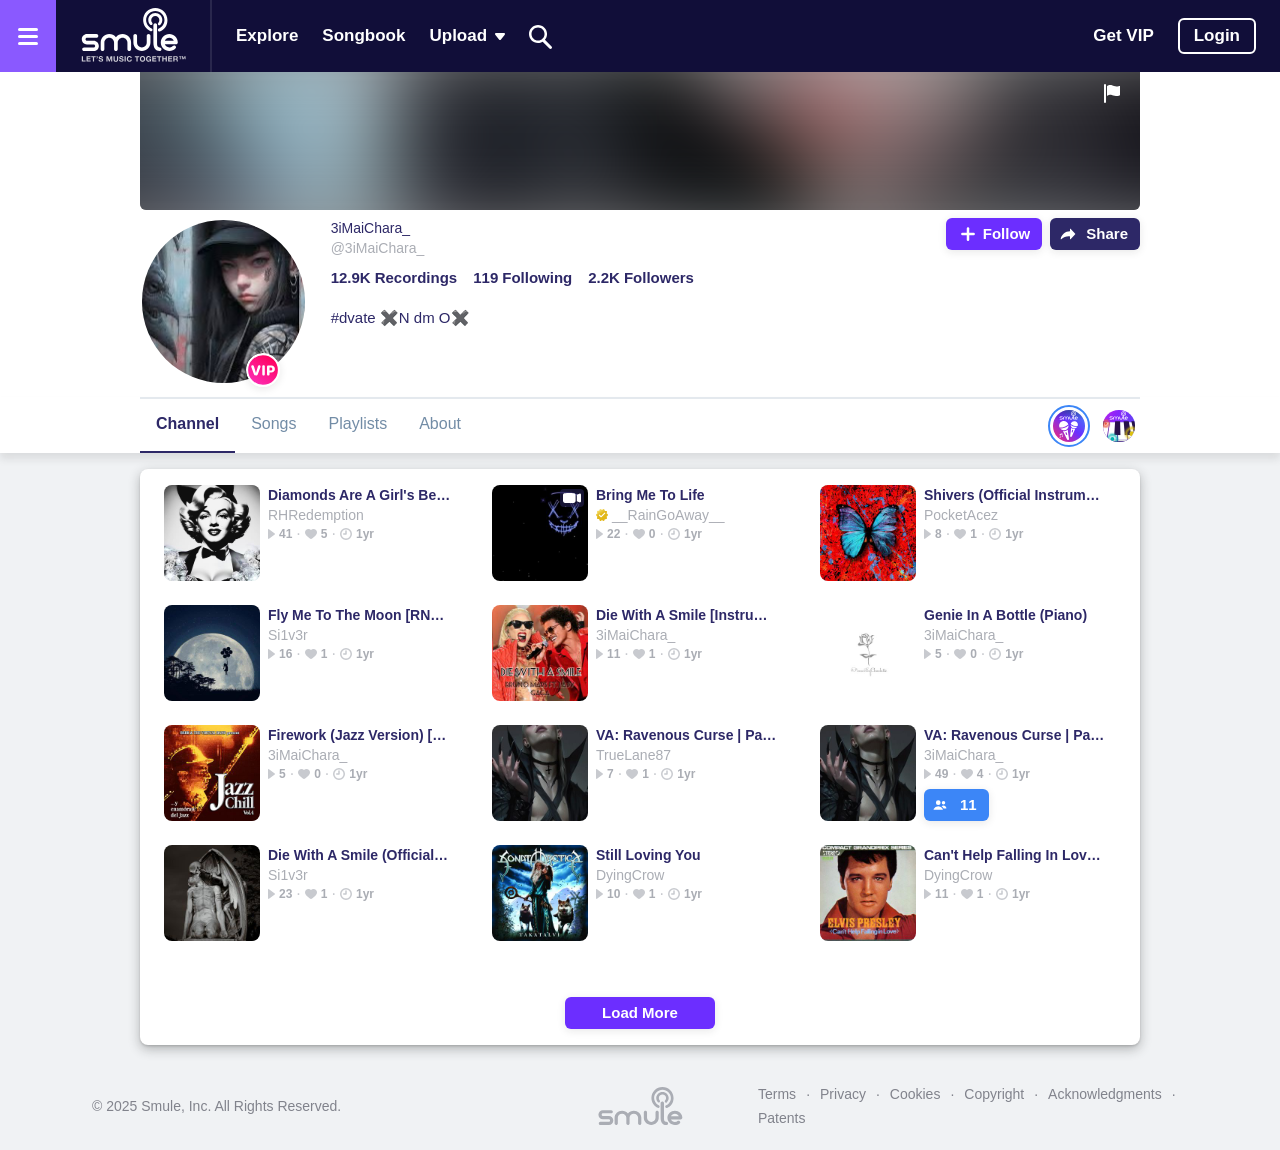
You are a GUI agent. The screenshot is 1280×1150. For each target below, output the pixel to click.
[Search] (541, 36)
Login (1217, 35)
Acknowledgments (1105, 1094)
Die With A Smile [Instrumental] (687, 615)
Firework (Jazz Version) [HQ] (359, 735)
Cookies (915, 1094)
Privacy (843, 1094)
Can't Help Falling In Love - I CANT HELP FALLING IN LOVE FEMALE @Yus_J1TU (1015, 855)
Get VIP (1123, 35)
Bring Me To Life (650, 495)
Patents (781, 1118)
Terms (777, 1094)
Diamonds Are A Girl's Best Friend (359, 495)
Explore (267, 35)
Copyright (994, 1094)
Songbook (363, 35)
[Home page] (133, 36)
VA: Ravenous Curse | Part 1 (687, 735)
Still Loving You (648, 855)
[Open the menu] (28, 36)
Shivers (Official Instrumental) (1015, 495)
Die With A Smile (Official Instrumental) (359, 855)
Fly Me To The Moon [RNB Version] (359, 615)
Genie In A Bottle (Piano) (1005, 615)
